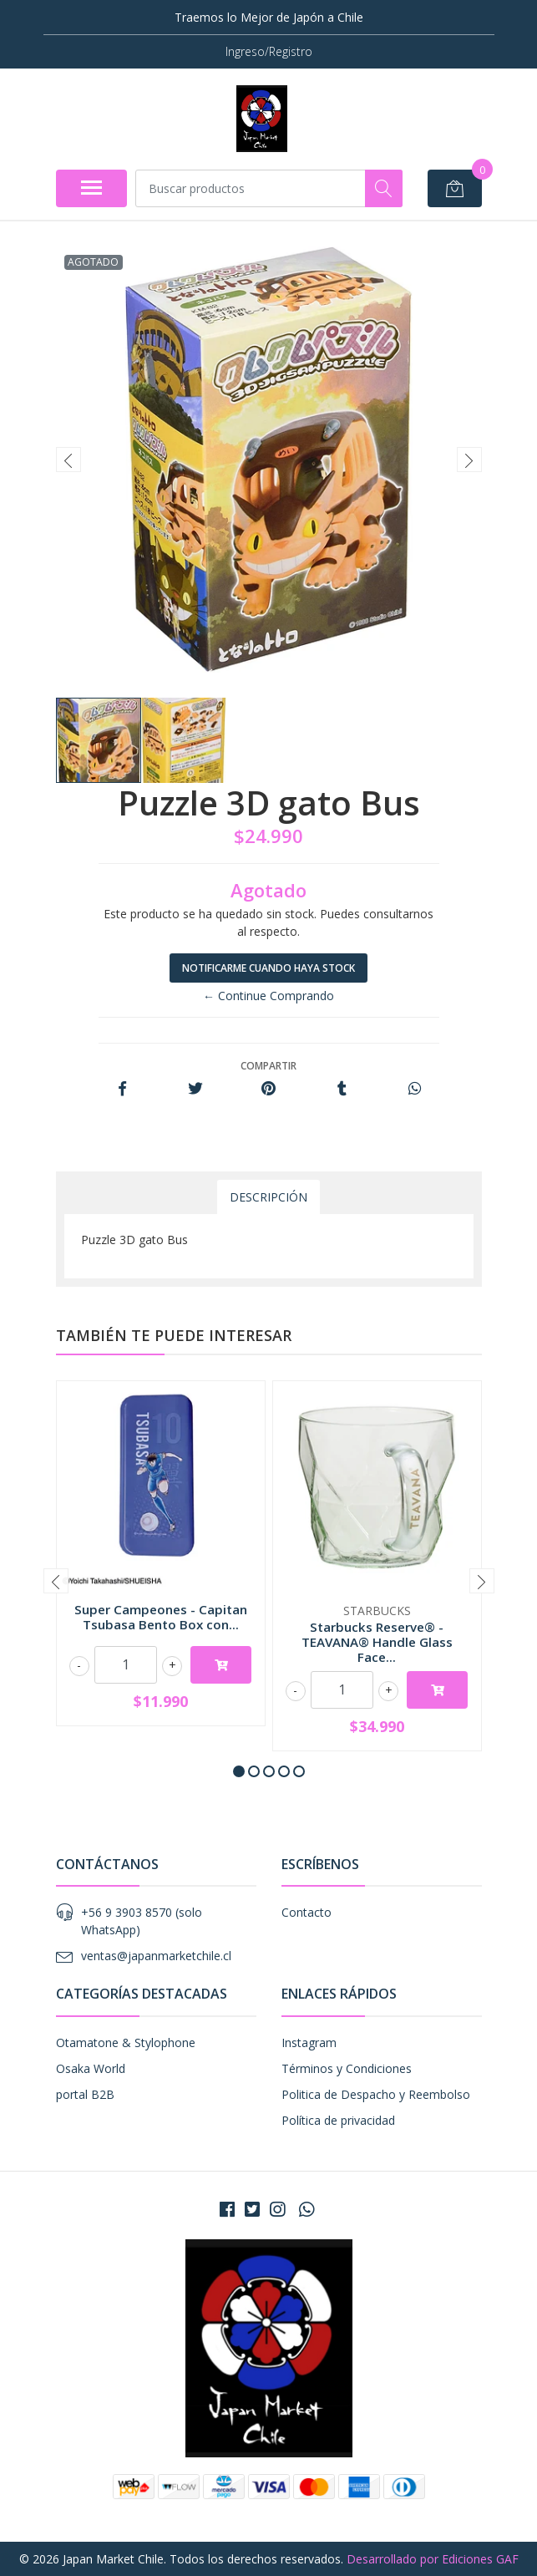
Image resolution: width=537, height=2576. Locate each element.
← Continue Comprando (268, 995)
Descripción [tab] (268, 1197)
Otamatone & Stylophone (125, 2042)
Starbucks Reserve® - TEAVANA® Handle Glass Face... (377, 1641)
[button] (238, 1771)
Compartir (268, 1066)
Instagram (309, 2042)
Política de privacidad (338, 2120)
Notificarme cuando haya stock (268, 968)
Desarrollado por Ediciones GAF (433, 2559)
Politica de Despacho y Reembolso (375, 2094)
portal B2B (85, 2094)
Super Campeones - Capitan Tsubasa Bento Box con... (160, 1617)
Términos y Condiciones (346, 2068)
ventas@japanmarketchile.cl (156, 1956)
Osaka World (90, 2068)
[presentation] (68, 459)
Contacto (306, 1912)
